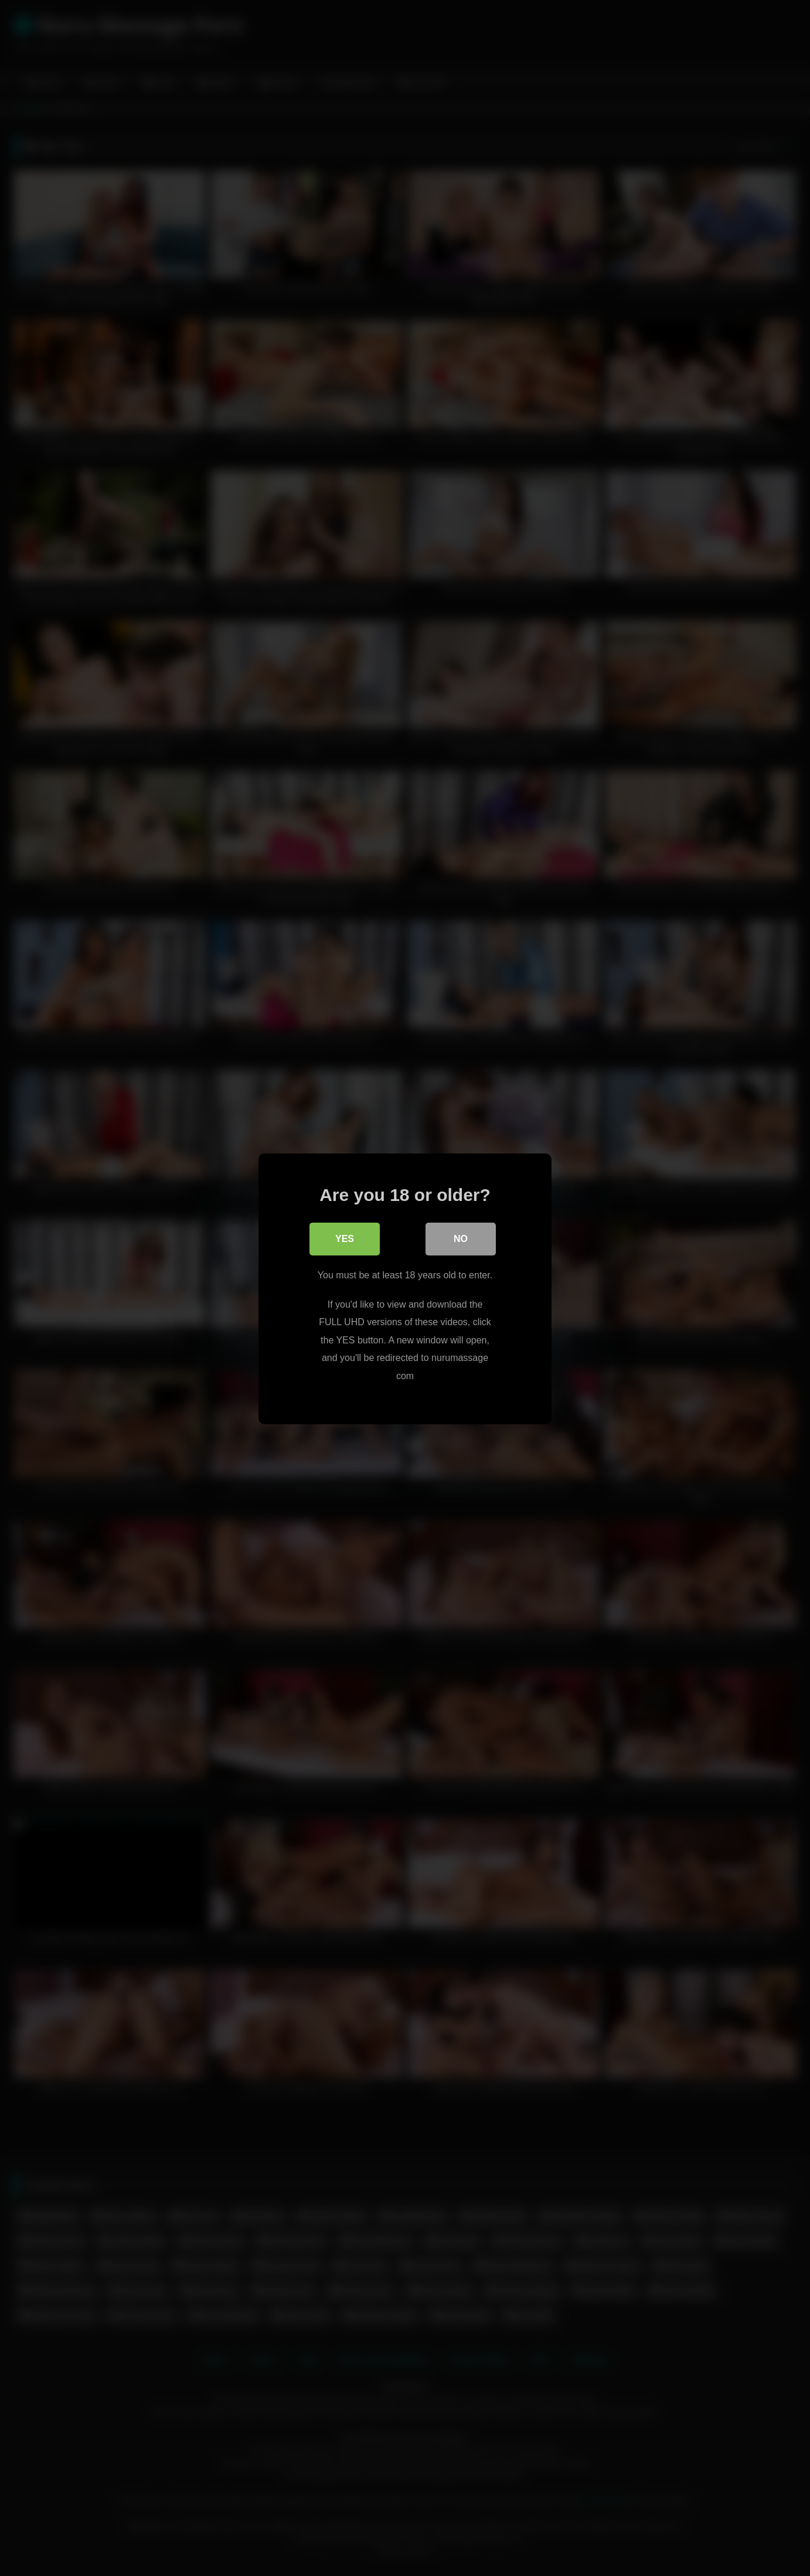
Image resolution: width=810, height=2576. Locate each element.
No (461, 1238)
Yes (344, 1238)
